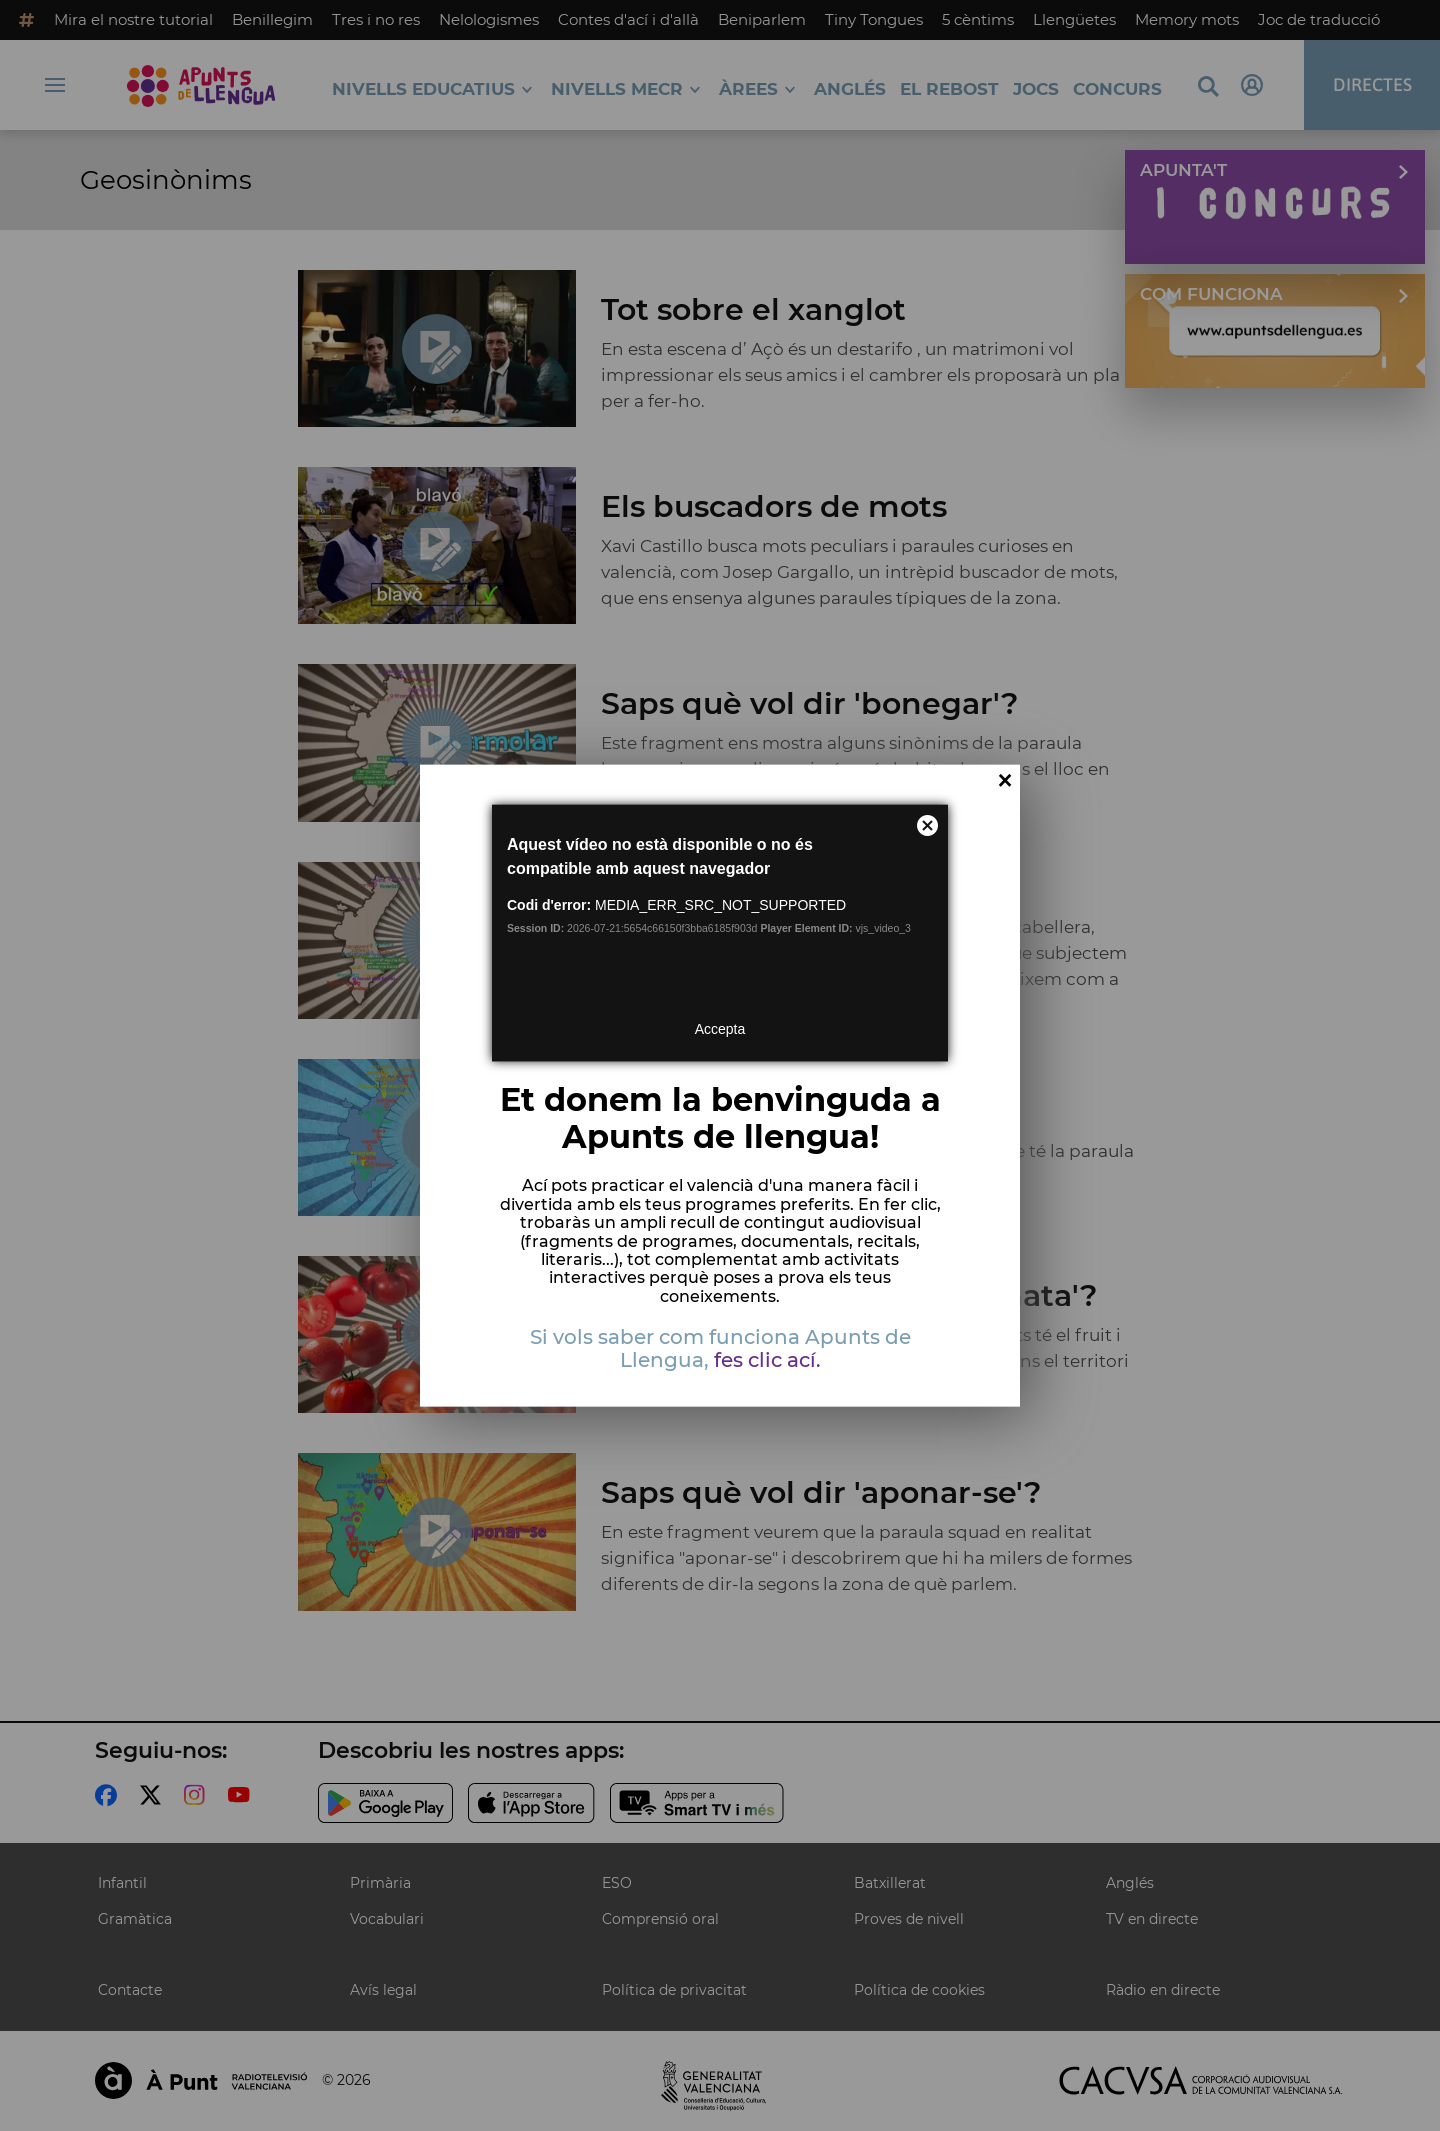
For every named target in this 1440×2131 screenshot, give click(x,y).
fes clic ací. (767, 1360)
